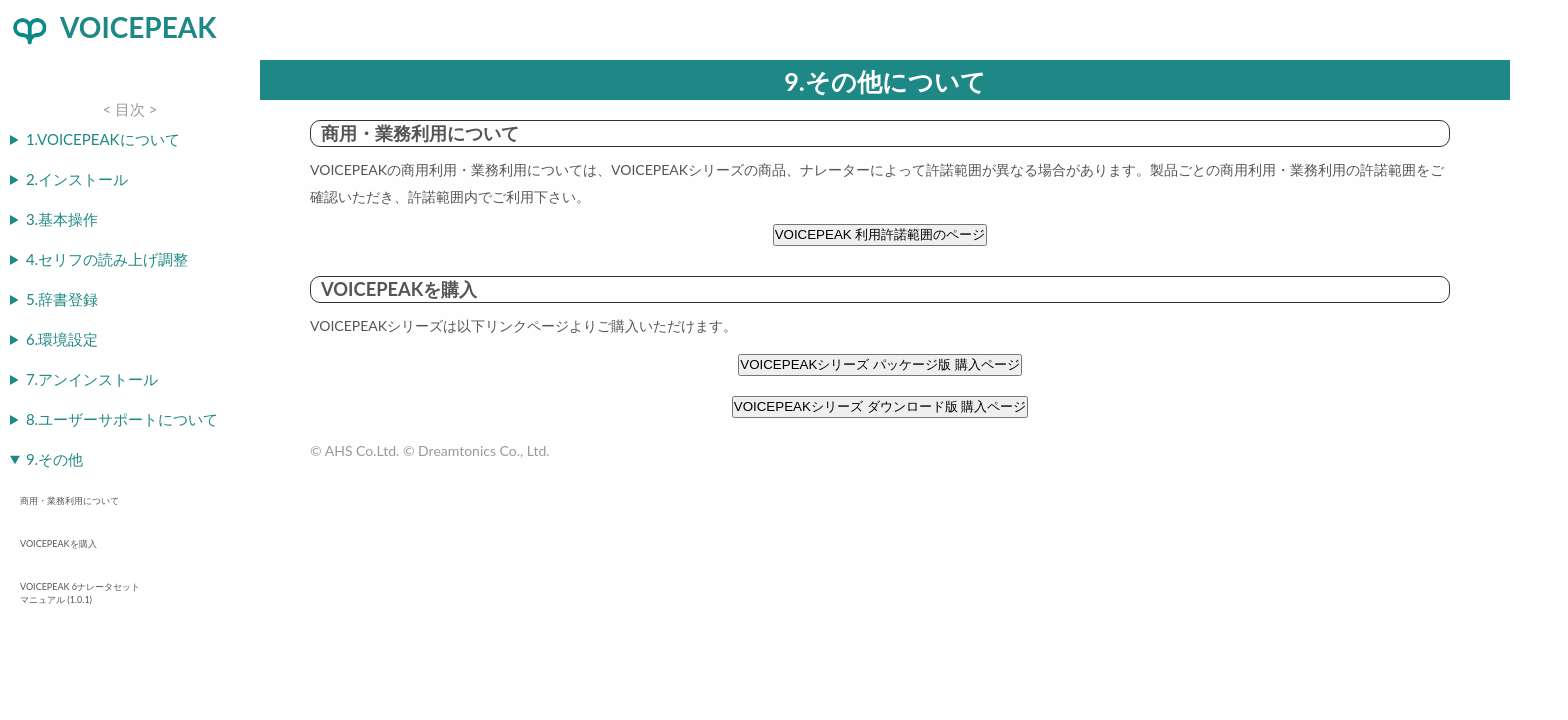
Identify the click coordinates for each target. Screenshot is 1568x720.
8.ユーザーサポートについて (122, 419)
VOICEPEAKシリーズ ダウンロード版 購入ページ (880, 406)
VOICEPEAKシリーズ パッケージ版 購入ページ (879, 364)
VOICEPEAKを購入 (58, 543)
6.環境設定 (62, 339)
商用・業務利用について (69, 500)
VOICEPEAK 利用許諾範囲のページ (880, 234)
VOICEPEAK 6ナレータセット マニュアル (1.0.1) (80, 593)
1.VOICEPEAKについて (103, 139)
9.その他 (54, 459)
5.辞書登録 (62, 299)
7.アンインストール (92, 379)
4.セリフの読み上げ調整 (107, 259)
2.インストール (77, 179)
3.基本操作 (62, 219)
